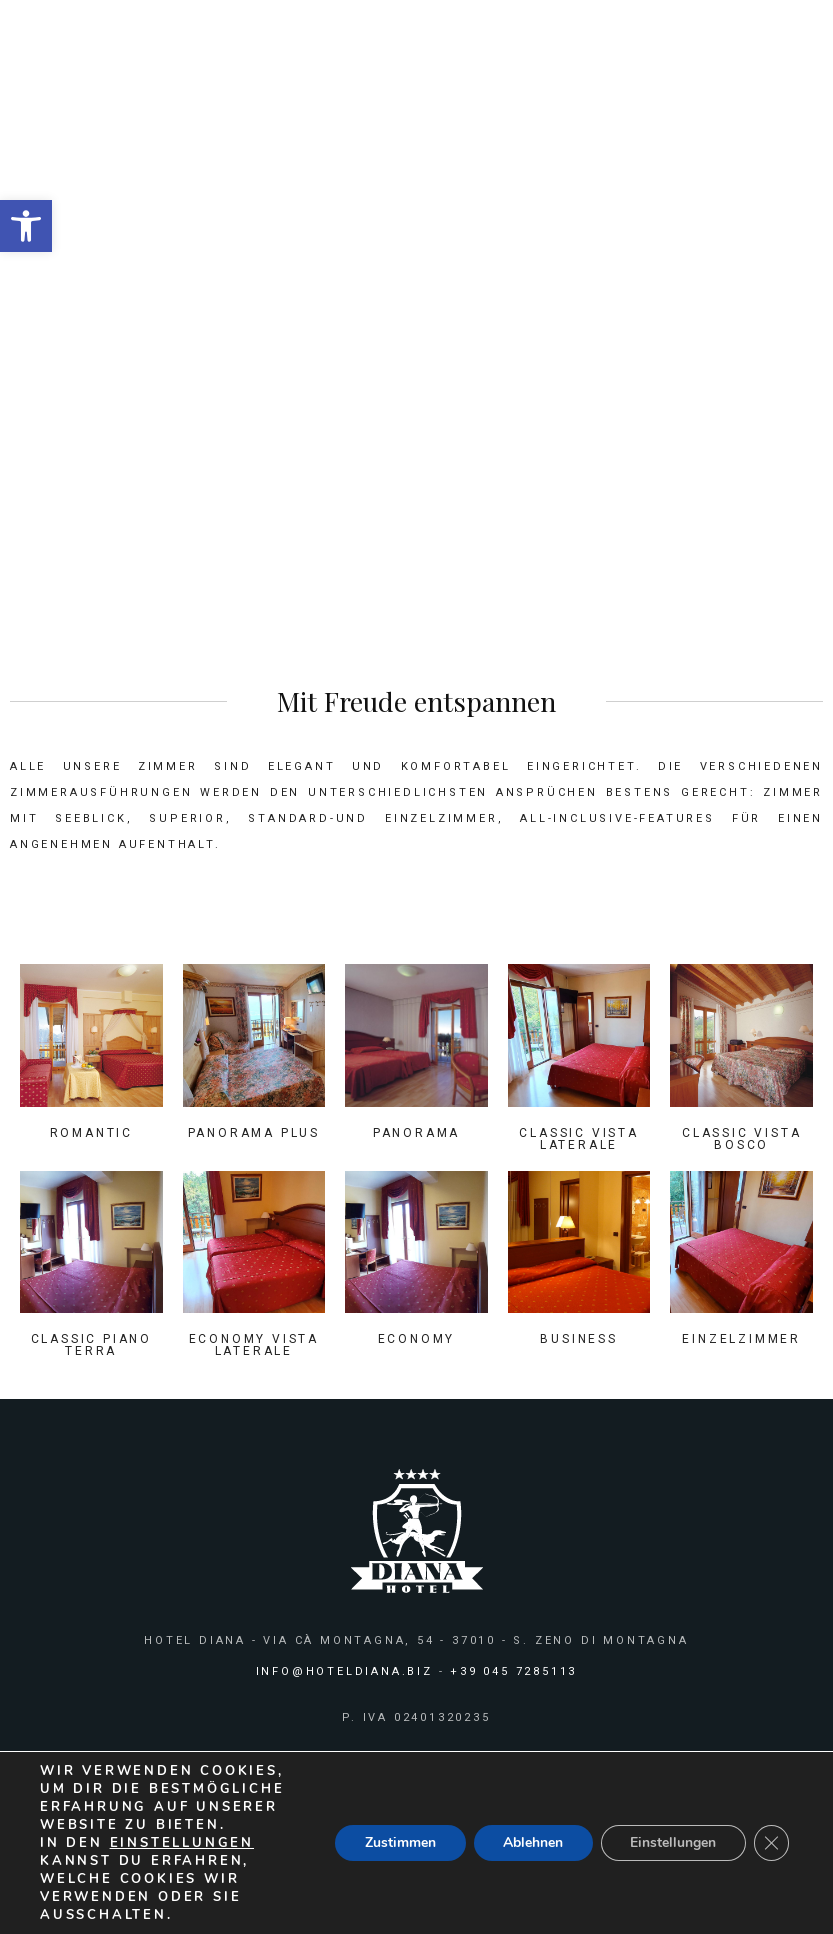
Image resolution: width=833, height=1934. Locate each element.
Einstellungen (672, 1842)
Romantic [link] (91, 1133)
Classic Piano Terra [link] (91, 1345)
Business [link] (578, 1339)
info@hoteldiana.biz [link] (344, 1671)
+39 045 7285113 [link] (513, 1671)
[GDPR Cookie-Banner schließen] (771, 1843)
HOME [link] (378, 283)
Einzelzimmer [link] (741, 1339)
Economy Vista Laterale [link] (254, 1345)
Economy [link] (417, 1339)
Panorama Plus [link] (254, 1133)
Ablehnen (531, 1842)
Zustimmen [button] (397, 1842)
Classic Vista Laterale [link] (578, 1139)
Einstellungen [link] (182, 1843)
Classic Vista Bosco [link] (741, 1139)
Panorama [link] (416, 1133)
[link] (26, 226)
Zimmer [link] (446, 283)
